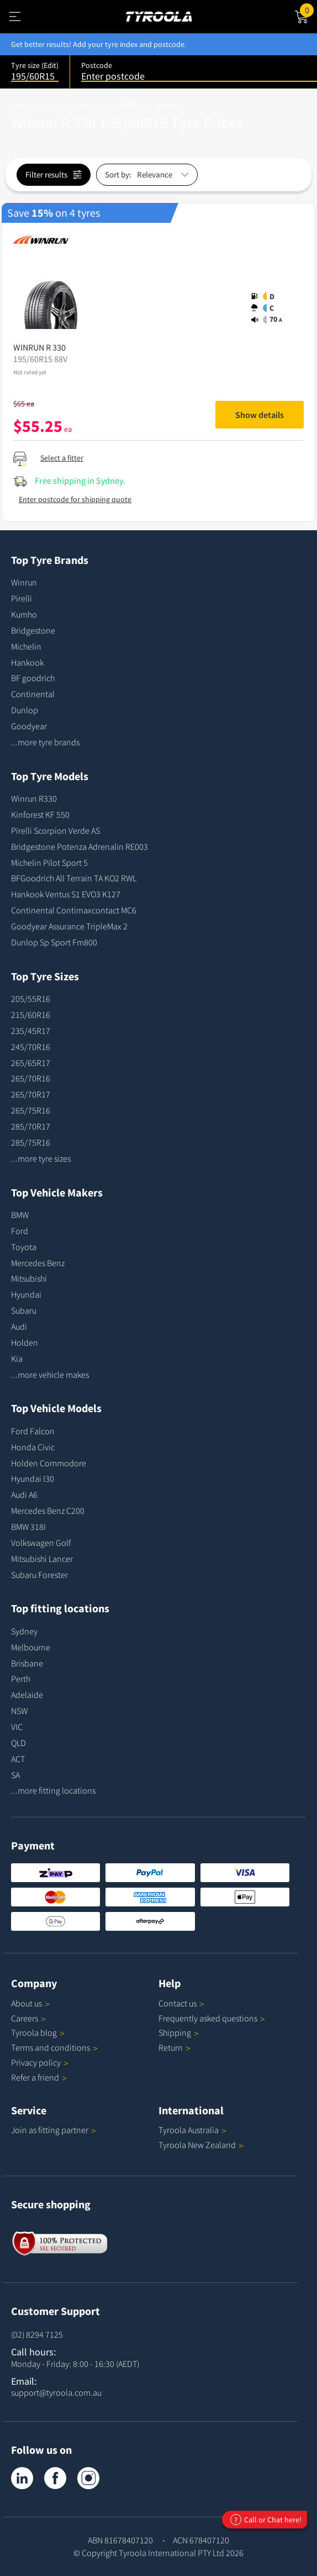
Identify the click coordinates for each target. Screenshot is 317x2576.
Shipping (174, 2032)
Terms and (54, 2047)
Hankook (27, 662)
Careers (24, 2018)
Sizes (86, 106)
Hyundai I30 (32, 1478)
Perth (20, 1678)
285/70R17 (30, 1126)
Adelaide (27, 1694)
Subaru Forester (39, 1574)
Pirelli (21, 598)
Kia (17, 1358)
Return (170, 2047)
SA (15, 1774)
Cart (308, 9)
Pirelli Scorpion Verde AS (55, 830)
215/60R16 (30, 1014)
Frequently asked (211, 2018)
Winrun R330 (34, 798)
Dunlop (24, 709)
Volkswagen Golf (41, 1542)
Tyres (54, 106)
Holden (24, 1342)
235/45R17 (30, 1030)
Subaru (23, 1310)
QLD (18, 1742)
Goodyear (29, 725)
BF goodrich (33, 677)
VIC (17, 1726)
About (30, 2003)
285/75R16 (30, 1142)
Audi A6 (24, 1494)
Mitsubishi (29, 1278)
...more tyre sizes (41, 1158)
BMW (20, 1214)
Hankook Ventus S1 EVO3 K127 (65, 894)
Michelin (26, 646)
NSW (19, 1710)
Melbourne (30, 1647)
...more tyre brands (45, 742)
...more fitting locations (53, 1790)
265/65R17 (30, 1062)
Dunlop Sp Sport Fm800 (54, 942)
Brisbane (27, 1663)
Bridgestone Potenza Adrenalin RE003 (79, 846)
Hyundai (26, 1294)
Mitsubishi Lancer (42, 1558)
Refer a (39, 2077)
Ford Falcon (33, 1430)
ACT (18, 1758)
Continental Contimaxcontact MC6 (73, 910)
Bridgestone (33, 630)
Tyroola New (201, 2144)
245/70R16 (30, 1046)
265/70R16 (30, 1078)
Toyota (23, 1246)
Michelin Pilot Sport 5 (49, 862)
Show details (259, 414)
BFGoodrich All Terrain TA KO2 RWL (73, 878)
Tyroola (38, 2032)
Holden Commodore (48, 1463)
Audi (19, 1326)
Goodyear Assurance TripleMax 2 (69, 926)
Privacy (39, 2062)
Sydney (24, 1631)
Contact (181, 2003)
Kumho (24, 614)
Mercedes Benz (38, 1262)
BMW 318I (28, 1526)
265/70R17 (30, 1094)
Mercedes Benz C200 (47, 1510)
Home (21, 106)
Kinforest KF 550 (40, 814)
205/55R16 (30, 998)
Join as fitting (53, 2129)
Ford (19, 1230)
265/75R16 (30, 1110)
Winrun (169, 106)
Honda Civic (33, 1446)
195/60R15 (125, 106)
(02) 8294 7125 (37, 2334)
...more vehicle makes (50, 1374)
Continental (33, 693)
